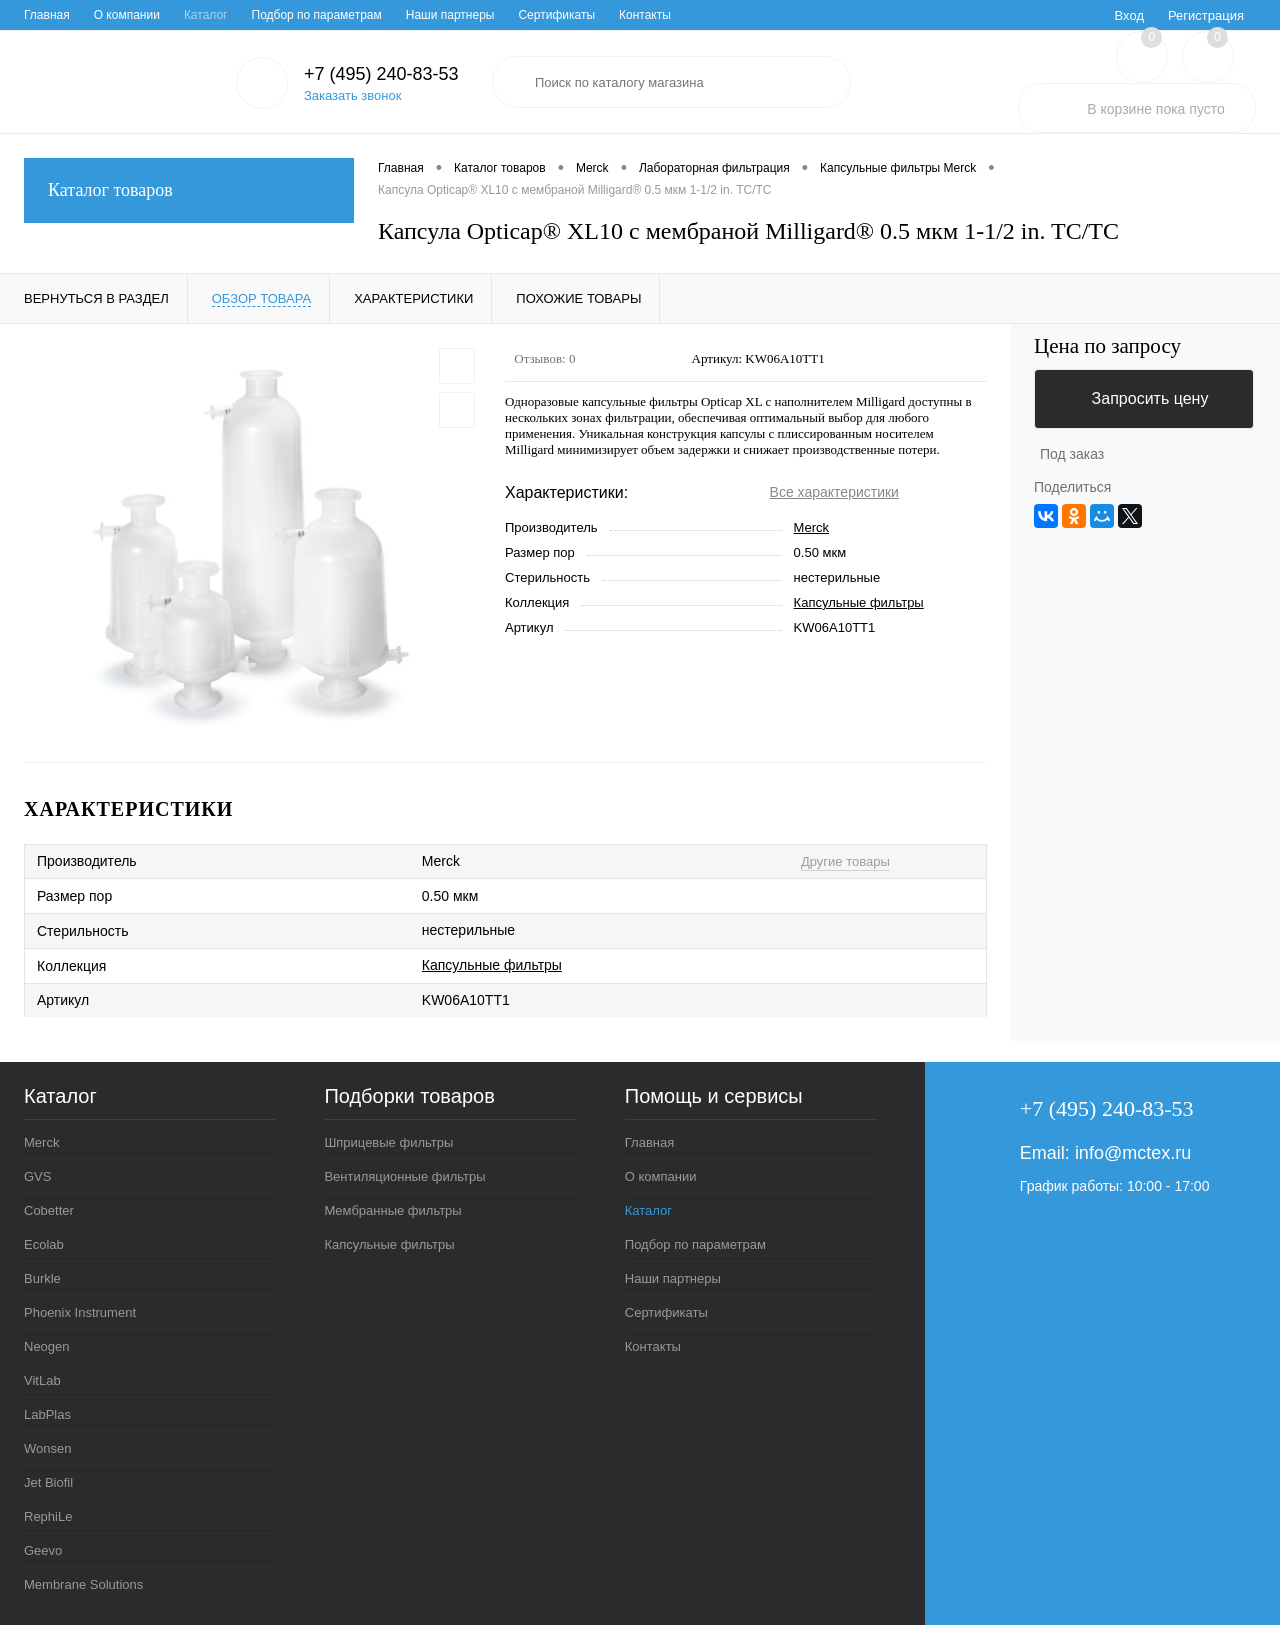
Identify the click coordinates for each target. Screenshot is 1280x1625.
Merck (811, 527)
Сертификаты (556, 15)
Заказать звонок (352, 95)
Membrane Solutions (83, 1584)
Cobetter (49, 1210)
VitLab (42, 1380)
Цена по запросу (1107, 346)
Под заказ (1072, 454)
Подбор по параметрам (317, 15)
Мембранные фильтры (392, 1210)
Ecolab (44, 1244)
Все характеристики (834, 492)
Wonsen (47, 1448)
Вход (1129, 15)
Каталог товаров (189, 190)
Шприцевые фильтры (388, 1142)
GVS (37, 1176)
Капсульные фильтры (859, 602)
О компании (127, 15)
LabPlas (47, 1414)
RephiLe (48, 1516)
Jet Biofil (48, 1482)
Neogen (47, 1346)
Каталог (206, 15)
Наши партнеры (450, 15)
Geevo (43, 1550)
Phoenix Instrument (80, 1312)
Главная (47, 15)
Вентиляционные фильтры (404, 1176)
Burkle (42, 1278)
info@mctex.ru (1133, 1153)
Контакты (645, 15)
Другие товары (845, 861)
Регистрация (1206, 15)
